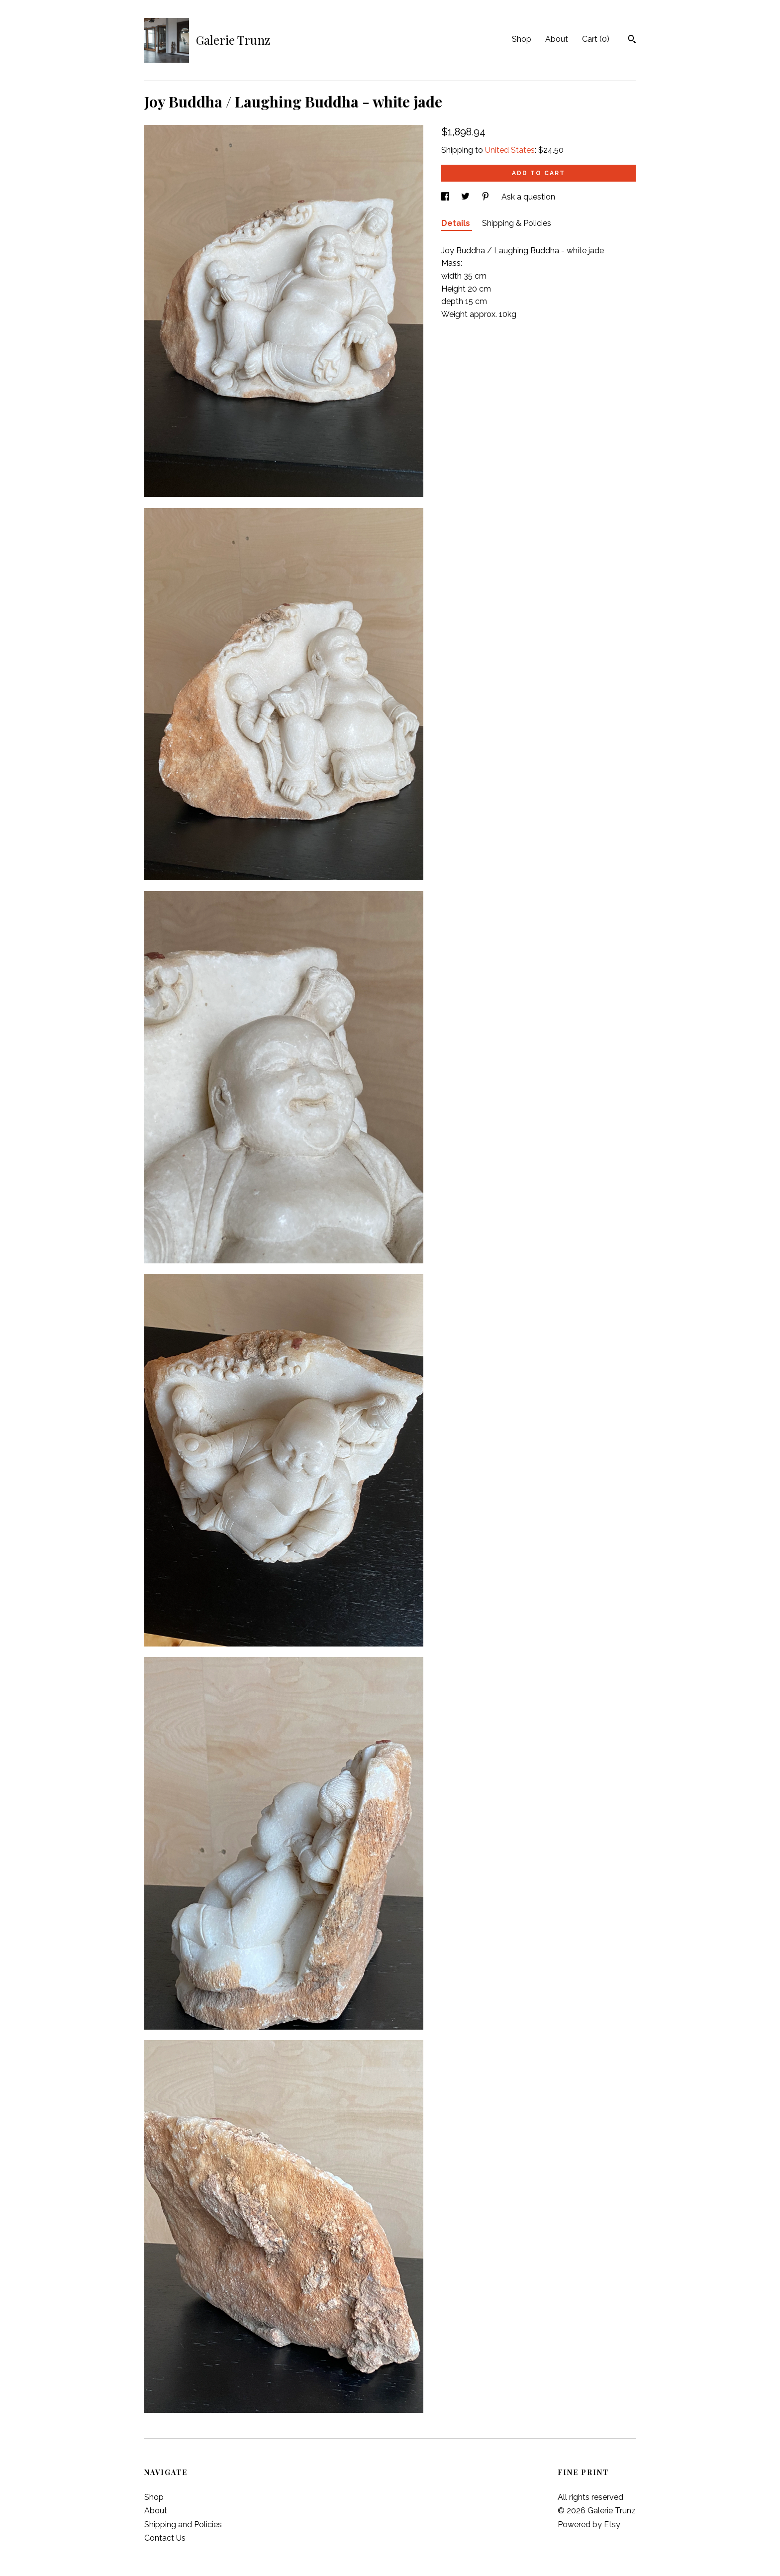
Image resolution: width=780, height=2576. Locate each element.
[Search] (632, 40)
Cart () (595, 39)
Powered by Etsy (589, 2524)
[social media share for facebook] (446, 197)
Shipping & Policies (516, 223)
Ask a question (528, 197)
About (556, 39)
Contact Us (165, 2538)
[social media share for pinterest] (486, 197)
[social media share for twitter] (466, 197)
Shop (521, 39)
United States (510, 150)
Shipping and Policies (183, 2524)
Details (456, 223)
